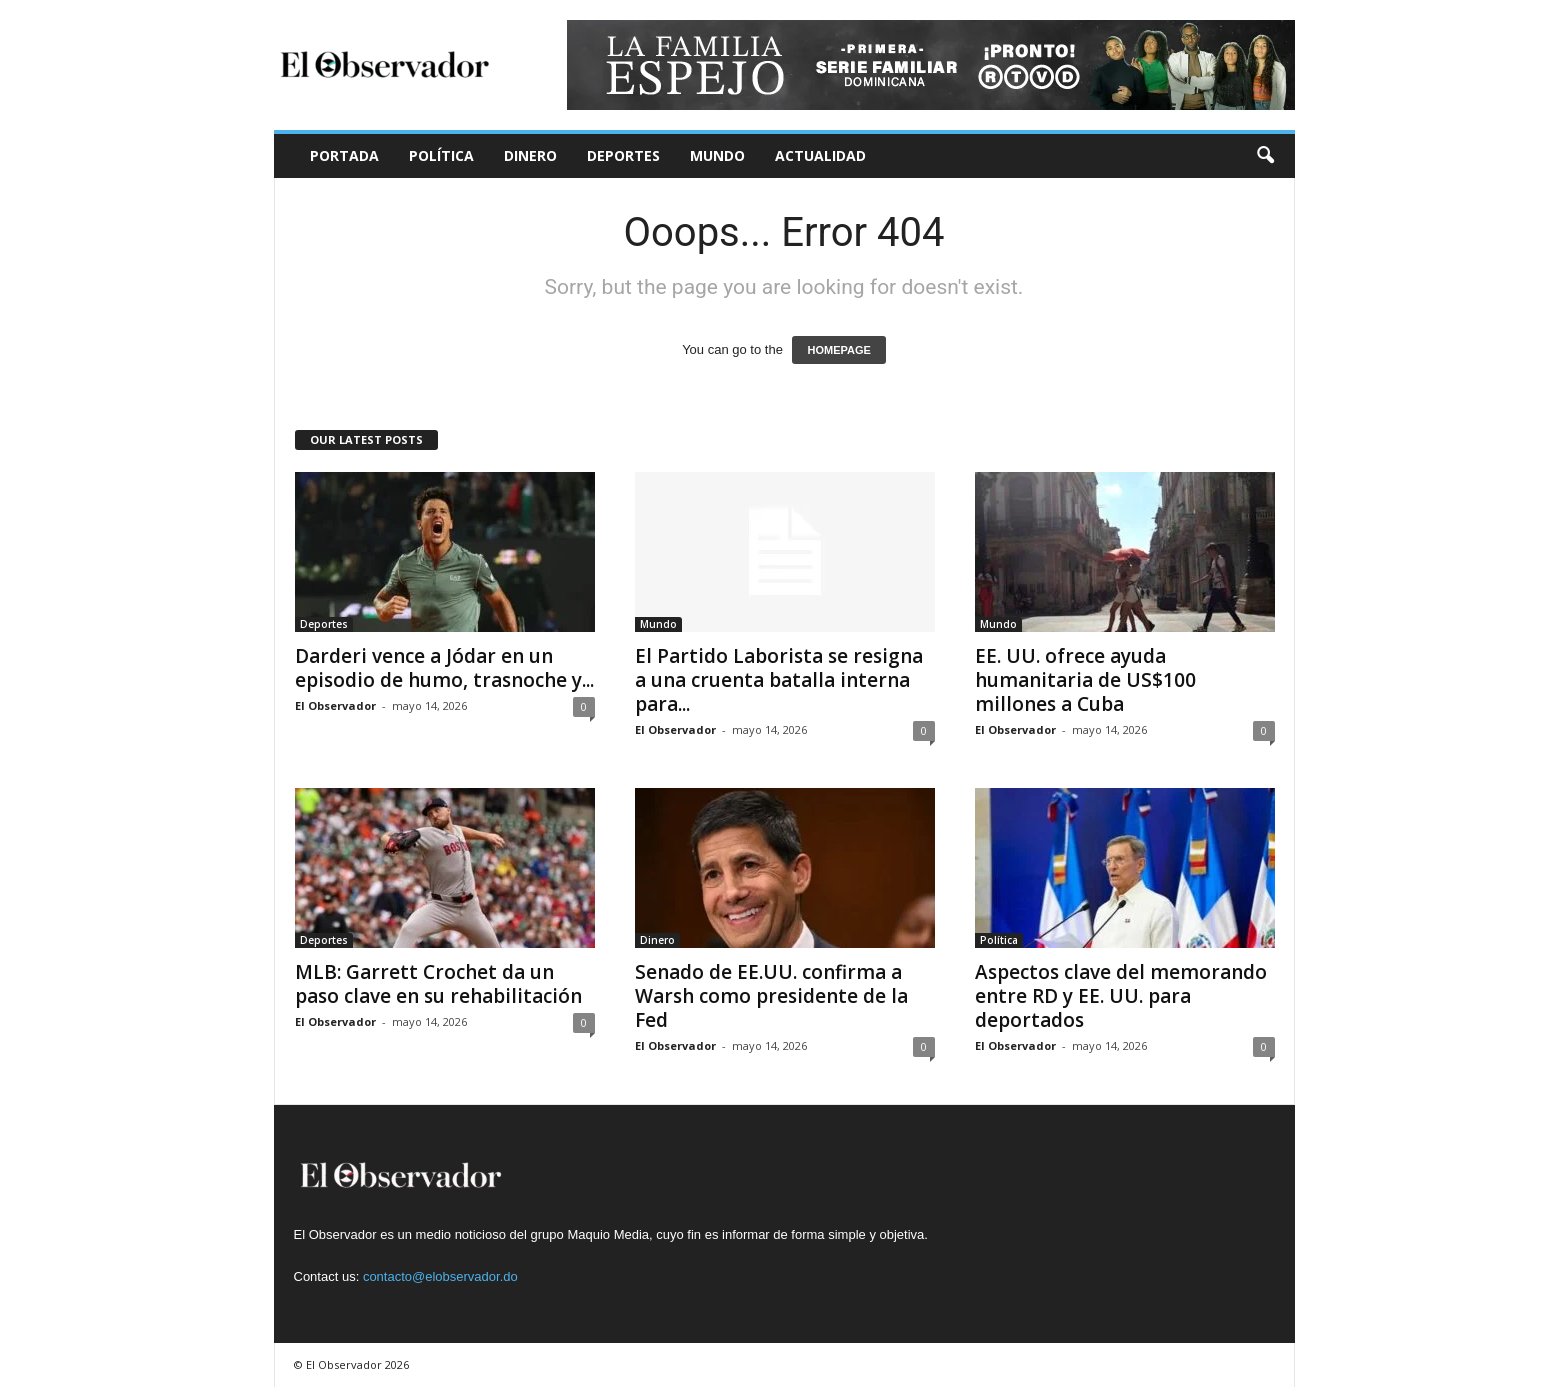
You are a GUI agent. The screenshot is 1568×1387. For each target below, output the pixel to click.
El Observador (335, 705)
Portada (344, 155)
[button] (1265, 156)
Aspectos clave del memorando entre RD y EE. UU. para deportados (1121, 996)
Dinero (530, 155)
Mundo (717, 155)
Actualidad (820, 155)
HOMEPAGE (838, 350)
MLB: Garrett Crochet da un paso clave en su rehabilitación (438, 984)
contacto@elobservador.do (440, 1276)
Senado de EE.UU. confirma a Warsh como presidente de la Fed (771, 996)
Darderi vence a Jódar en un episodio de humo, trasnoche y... (444, 668)
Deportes (623, 155)
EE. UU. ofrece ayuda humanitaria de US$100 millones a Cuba (1085, 680)
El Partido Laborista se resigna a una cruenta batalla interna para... (779, 680)
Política (441, 155)
